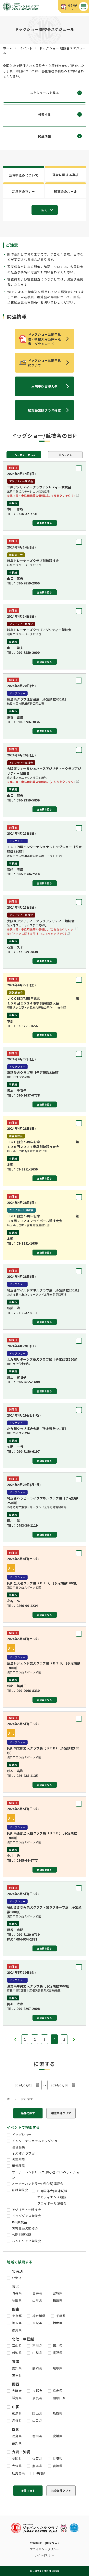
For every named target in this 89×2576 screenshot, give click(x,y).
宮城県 (57, 2293)
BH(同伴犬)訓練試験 (52, 2190)
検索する (44, 114)
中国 (15, 2406)
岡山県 (37, 2413)
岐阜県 (57, 2368)
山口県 (37, 2420)
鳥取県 (57, 2413)
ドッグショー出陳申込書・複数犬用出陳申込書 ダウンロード (44, 339)
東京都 (17, 2315)
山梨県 (37, 2352)
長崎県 (57, 2458)
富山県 (17, 2345)
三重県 (17, 2375)
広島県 (17, 2413)
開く (44, 210)
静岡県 (37, 2368)
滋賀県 (17, 2398)
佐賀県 (37, 2458)
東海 (15, 2361)
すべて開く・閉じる (24, 455)
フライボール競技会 (51, 2203)
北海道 (17, 2271)
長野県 (57, 2352)
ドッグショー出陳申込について (44, 362)
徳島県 (17, 2435)
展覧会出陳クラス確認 (44, 410)
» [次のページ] (74, 2039)
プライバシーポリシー (44, 2549)
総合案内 (73, 5)
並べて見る (65, 455)
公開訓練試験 (22, 2234)
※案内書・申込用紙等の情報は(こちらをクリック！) (41, 495)
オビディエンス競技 (51, 2197)
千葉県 (61, 2315)
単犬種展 (18, 2165)
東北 (15, 2286)
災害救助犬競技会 (25, 2228)
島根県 (17, 2420)
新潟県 (17, 2352)
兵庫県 (57, 2390)
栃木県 (57, 2322)
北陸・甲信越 (23, 2338)
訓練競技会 (20, 2189)
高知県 (17, 2443)
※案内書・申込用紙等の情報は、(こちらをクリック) (41, 782)
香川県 (37, 2435)
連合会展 (18, 2147)
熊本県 (37, 2465)
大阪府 (17, 2390)
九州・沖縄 (21, 2451)
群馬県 (17, 2330)
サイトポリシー (44, 2555)
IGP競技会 (19, 2222)
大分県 (17, 2465)
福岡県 (17, 2458)
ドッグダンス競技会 (26, 2215)
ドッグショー (22, 2134)
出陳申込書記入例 (44, 386)
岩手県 (37, 2293)
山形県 (37, 2300)
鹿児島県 (18, 2473)
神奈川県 (38, 2315)
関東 (15, 2309)
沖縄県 (40, 2473)
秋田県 (17, 2300)
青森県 (17, 2293)
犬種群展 (18, 2159)
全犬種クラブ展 (23, 2153)
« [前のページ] (15, 2039)
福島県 (57, 2300)
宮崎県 (57, 2465)
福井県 (57, 2345)
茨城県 (37, 2322)
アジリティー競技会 (26, 2209)
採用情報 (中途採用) (44, 2543)
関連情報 (44, 136)
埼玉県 (17, 2322)
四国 (15, 2429)
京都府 (37, 2390)
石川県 (37, 2345)
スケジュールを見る (44, 92)
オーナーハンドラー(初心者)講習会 (37, 2183)
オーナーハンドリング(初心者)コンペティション (45, 2175)
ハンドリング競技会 (26, 2240)
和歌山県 (59, 2398)
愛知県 (17, 2368)
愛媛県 (57, 2435)
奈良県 (37, 2398)
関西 (15, 2383)
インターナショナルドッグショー (36, 2140)
